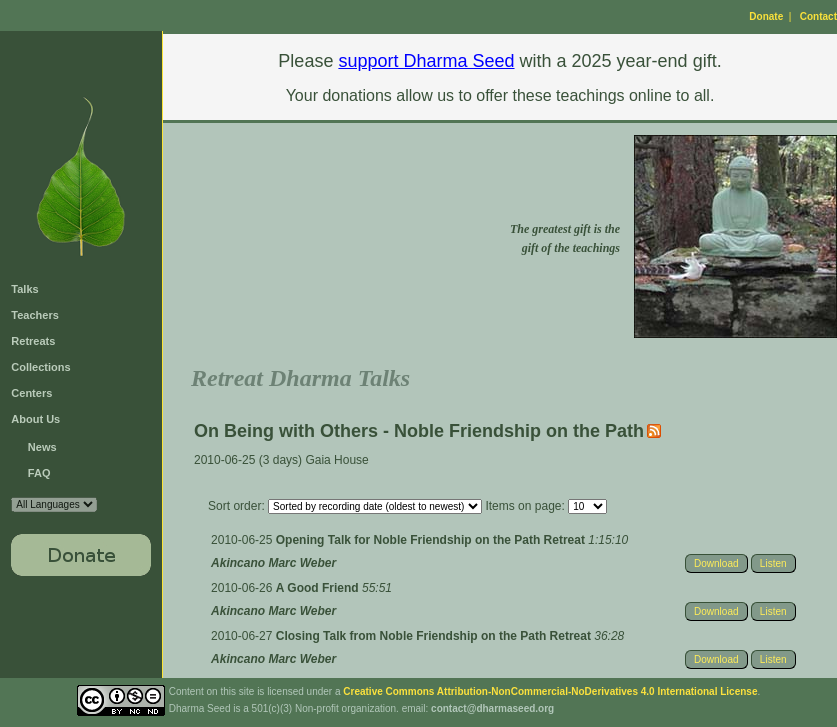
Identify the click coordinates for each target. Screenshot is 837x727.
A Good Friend (319, 588)
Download (716, 563)
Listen (773, 563)
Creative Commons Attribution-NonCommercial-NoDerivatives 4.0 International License (550, 691)
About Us (35, 419)
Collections (40, 367)
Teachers (35, 315)
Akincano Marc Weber (273, 563)
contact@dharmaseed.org (492, 708)
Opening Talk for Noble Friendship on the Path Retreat (432, 540)
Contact (818, 16)
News (42, 447)
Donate (766, 16)
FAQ (39, 473)
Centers (31, 393)
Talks (24, 289)
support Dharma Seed (426, 61)
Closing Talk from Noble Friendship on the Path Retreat (435, 636)
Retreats (33, 341)
